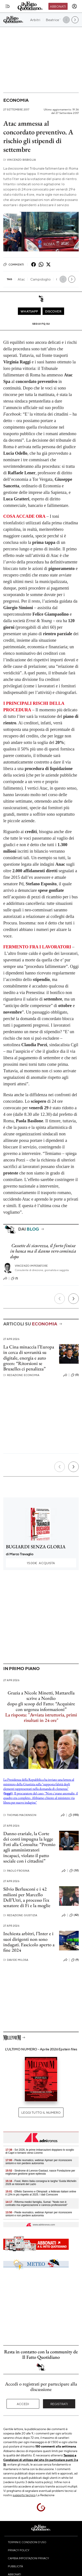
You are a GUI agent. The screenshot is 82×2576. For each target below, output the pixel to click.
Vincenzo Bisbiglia (19, 159)
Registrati (59, 2404)
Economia (16, 100)
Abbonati (58, 6)
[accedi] (74, 6)
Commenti (13, 264)
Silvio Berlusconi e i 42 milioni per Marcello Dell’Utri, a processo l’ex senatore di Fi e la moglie (26, 1897)
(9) (75, 1960)
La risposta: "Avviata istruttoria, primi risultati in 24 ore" (41, 1717)
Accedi (23, 2404)
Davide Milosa (15, 1959)
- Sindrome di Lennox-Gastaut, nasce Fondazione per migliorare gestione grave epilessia (40, 2172)
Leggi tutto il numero (40, 2112)
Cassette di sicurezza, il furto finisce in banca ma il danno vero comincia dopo (43, 1251)
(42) (74, 1915)
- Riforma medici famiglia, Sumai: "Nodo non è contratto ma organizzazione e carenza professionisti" (36, 2203)
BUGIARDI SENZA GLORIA (35, 1547)
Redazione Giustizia (20, 1915)
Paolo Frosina (16, 1870)
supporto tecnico (24, 2495)
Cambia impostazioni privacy (28, 2558)
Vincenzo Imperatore (31, 1265)
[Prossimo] (73, 1298)
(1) (14, 1278)
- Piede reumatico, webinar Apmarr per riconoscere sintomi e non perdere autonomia (38, 2162)
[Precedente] (59, 1298)
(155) (73, 1815)
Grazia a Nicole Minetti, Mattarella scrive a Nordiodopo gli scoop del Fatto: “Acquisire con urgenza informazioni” (41, 1701)
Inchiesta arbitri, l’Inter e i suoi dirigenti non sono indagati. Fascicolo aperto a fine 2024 (29, 1941)
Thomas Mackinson (19, 1815)
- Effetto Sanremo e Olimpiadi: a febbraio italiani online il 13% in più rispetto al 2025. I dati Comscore (40, 2193)
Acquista (41, 1563)
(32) (74, 1870)
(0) (75, 1375)
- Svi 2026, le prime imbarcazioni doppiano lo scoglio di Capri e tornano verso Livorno (39, 2151)
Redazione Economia (21, 1375)
